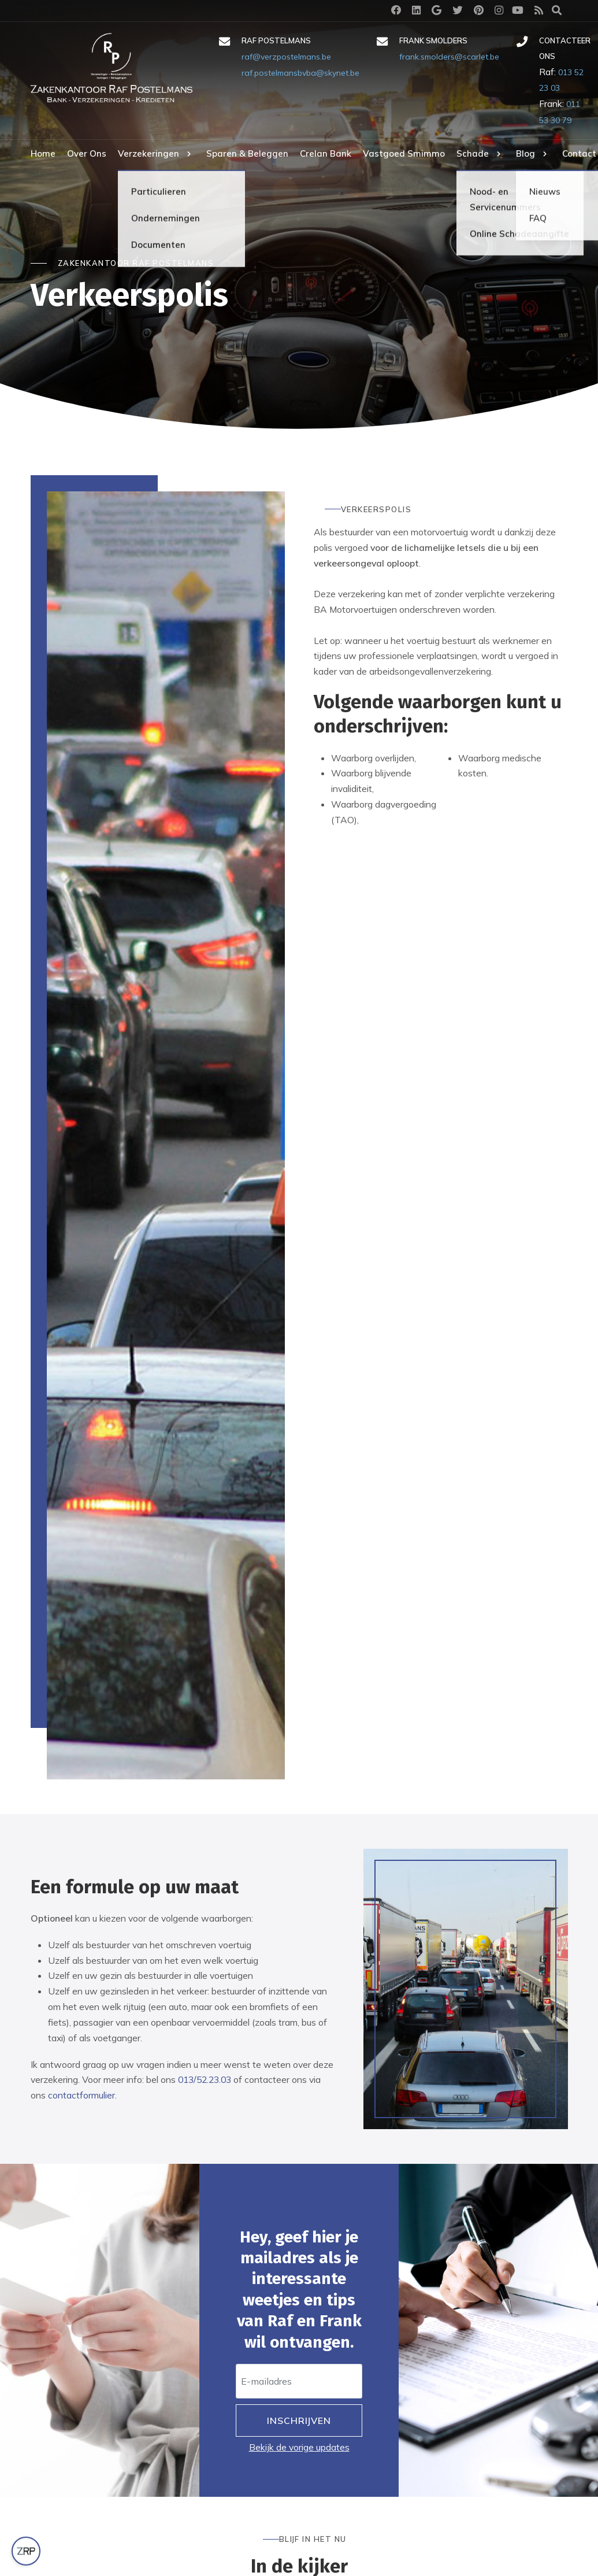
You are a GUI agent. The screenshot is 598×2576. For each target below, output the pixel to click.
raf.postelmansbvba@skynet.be (300, 73)
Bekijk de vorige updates (299, 2447)
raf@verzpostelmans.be (286, 56)
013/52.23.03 (204, 2079)
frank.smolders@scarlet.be (449, 56)
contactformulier (81, 2095)
